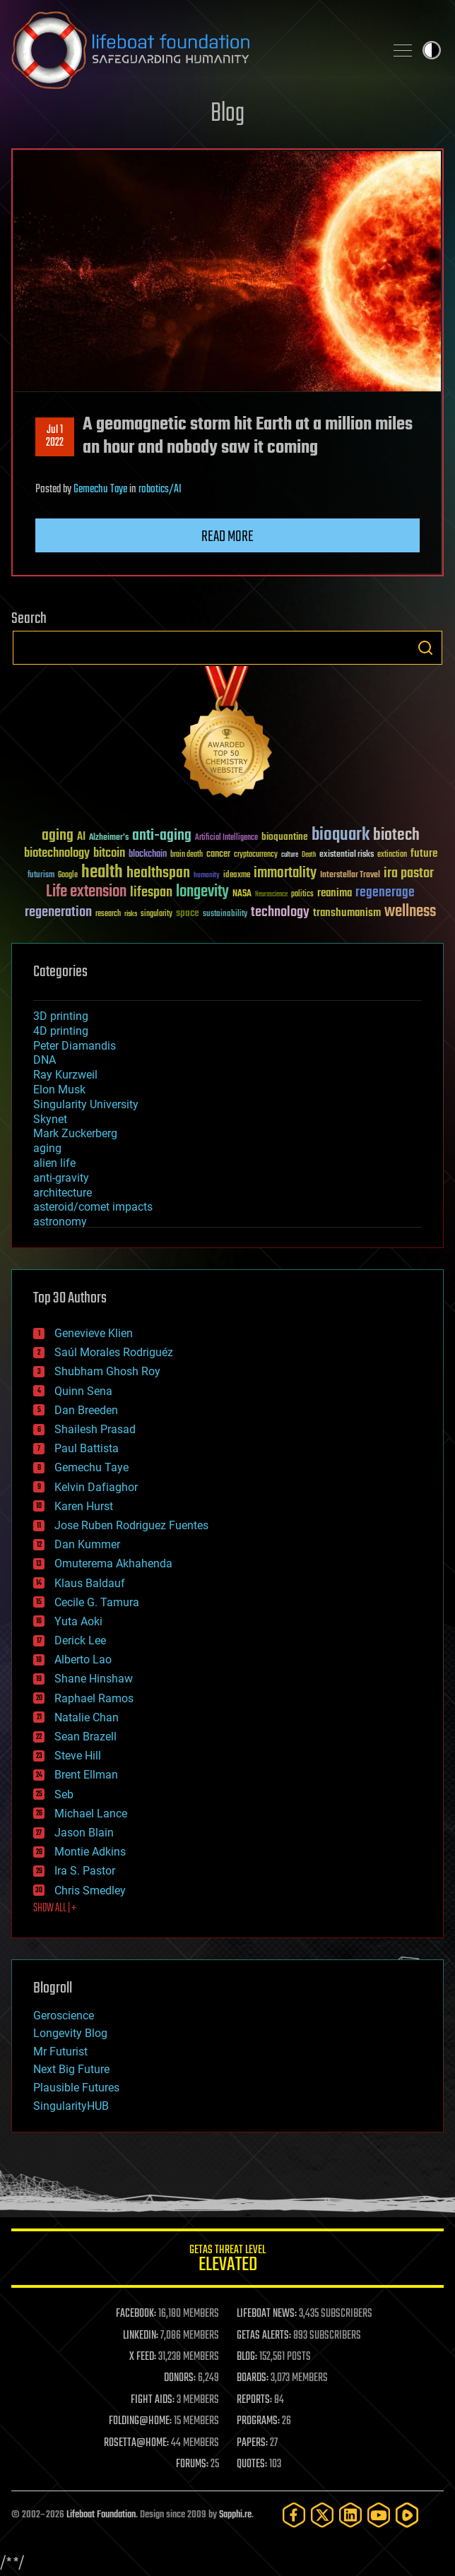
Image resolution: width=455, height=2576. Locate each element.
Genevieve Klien (93, 1333)
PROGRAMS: (258, 2421)
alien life (54, 1163)
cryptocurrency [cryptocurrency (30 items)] (256, 855)
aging (47, 1148)
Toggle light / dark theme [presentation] (431, 50)
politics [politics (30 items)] (302, 894)
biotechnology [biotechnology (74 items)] (57, 853)
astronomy (60, 1221)
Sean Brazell (85, 1736)
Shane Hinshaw (93, 1678)
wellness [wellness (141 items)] (410, 912)
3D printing (60, 1016)
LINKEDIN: (140, 2336)
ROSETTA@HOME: (136, 2443)
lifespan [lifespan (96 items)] (151, 892)
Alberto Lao (83, 1659)
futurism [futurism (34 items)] (41, 876)
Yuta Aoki (78, 1621)
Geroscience (63, 2015)
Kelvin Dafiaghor (96, 1487)
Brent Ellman (86, 1774)
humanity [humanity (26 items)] (207, 876)
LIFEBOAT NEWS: (267, 2314)
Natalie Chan (86, 1717)
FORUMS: (192, 2464)
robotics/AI (160, 489)
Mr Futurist (60, 2051)
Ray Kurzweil (65, 1074)
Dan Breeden (86, 1410)
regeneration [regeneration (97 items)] (58, 912)
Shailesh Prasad (95, 1429)
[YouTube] (378, 2515)
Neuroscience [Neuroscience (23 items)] (271, 895)
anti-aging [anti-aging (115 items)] (161, 836)
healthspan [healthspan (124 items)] (158, 873)
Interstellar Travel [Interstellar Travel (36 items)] (350, 875)
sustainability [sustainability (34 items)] (225, 915)
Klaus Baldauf (89, 1583)
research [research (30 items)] (108, 914)
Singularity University (85, 1104)
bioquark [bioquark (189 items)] (341, 835)
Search (425, 648)
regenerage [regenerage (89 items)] (385, 893)
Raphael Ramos (94, 1698)
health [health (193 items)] (102, 872)
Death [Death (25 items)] (309, 855)
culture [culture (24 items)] (289, 855)
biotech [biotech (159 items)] (396, 835)
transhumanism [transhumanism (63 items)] (347, 913)
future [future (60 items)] (423, 853)
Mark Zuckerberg (75, 1133)
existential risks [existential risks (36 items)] (346, 855)
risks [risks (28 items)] (130, 914)
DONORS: (180, 2378)
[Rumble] (407, 2515)
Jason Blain (84, 1832)
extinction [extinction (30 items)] (392, 855)
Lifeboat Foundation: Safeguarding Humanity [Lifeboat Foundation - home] (192, 50)
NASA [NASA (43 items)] (242, 894)
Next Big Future (71, 2069)
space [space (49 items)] (187, 913)
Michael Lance (90, 1813)
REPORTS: (254, 2400)
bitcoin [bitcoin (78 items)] (109, 853)
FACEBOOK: (136, 2314)
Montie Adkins (90, 1851)
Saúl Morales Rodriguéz (113, 1352)
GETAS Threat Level (227, 2260)
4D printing (60, 1031)
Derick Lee (80, 1640)
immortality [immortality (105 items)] (285, 873)
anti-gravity (61, 1178)
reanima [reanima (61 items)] (334, 893)
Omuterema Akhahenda (113, 1563)
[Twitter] (322, 2515)
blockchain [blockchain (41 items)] (148, 854)
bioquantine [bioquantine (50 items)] (284, 837)
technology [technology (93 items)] (280, 913)
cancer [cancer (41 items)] (218, 854)
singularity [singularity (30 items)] (156, 914)
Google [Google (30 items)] (68, 875)
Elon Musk (59, 1089)
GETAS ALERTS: (264, 2336)
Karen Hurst (83, 1506)
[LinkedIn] (350, 2515)
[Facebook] (294, 2515)
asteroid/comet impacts (93, 1206)
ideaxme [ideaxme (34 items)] (236, 876)
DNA (44, 1060)
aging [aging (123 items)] (57, 836)
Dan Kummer (87, 1544)
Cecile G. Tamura (96, 1602)
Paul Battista (86, 1448)
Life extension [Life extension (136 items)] (86, 892)
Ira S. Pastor (84, 1870)
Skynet (50, 1119)
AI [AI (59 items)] (81, 837)
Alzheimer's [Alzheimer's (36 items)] (109, 838)
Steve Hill (77, 1755)
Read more (227, 537)
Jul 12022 (55, 436)
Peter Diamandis (74, 1045)
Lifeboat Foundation (101, 2515)
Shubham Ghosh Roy (107, 1371)
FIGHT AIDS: (153, 2400)
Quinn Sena (83, 1391)
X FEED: (142, 2357)
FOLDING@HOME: (140, 2421)
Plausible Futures (76, 2087)
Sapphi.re (235, 2515)
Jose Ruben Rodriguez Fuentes (131, 1525)
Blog (227, 114)
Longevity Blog (70, 2033)
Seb (63, 1794)
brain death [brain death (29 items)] (186, 855)
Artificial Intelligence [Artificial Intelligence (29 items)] (226, 838)
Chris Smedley (90, 1890)
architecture (62, 1192)
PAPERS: (252, 2443)
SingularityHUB (71, 2106)
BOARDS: (252, 2378)
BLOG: (247, 2357)
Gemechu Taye (100, 489)
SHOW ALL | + (54, 1908)
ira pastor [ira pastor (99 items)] (409, 873)
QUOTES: (252, 2464)
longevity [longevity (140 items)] (202, 892)
